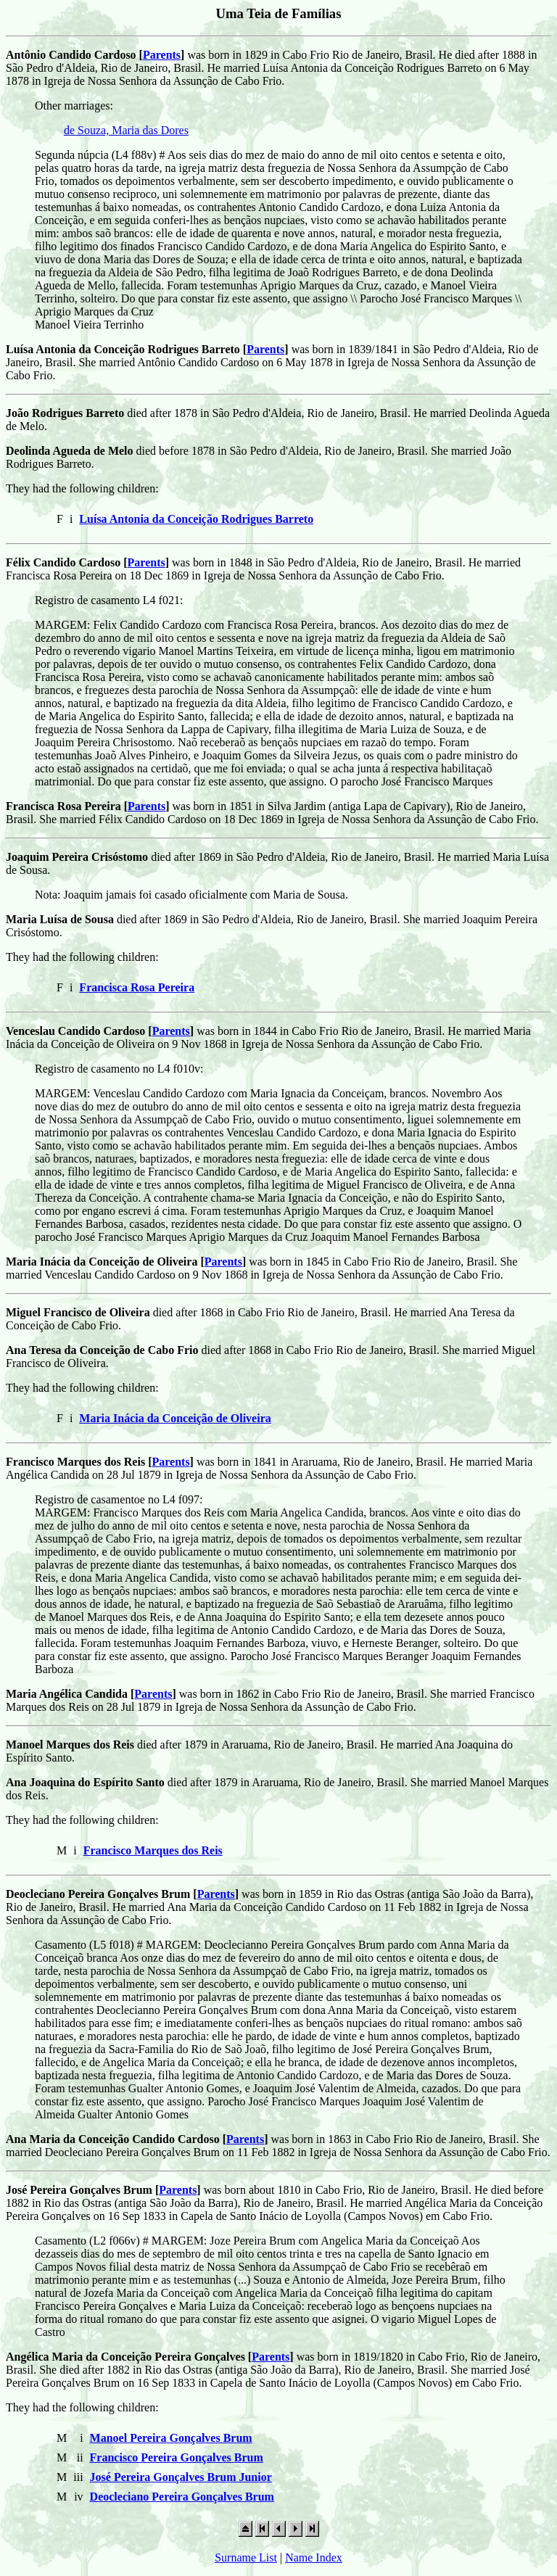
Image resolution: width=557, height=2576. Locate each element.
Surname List (246, 2557)
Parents (162, 55)
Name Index (313, 2557)
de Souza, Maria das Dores (126, 130)
